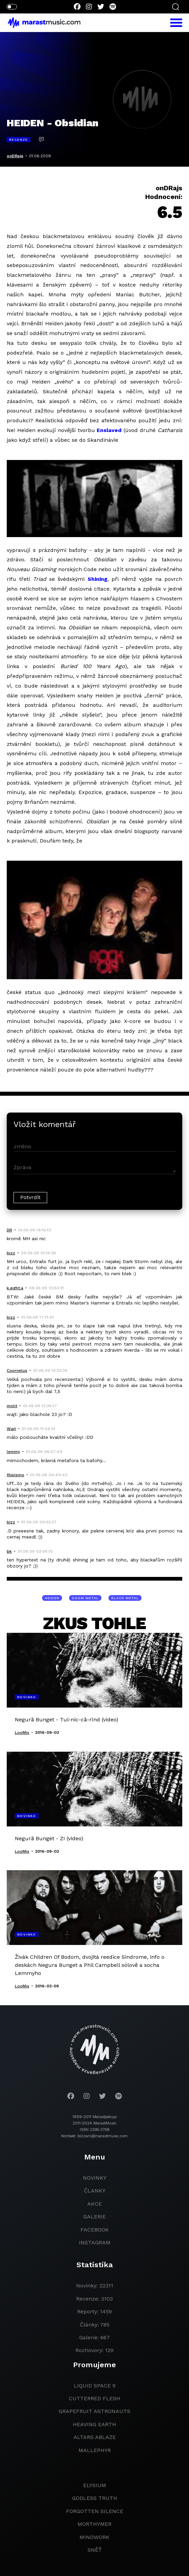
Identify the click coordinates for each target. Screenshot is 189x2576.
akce (94, 2204)
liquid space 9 (95, 2385)
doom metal (85, 1598)
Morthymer (94, 2524)
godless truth (94, 2498)
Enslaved (109, 430)
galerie (94, 2216)
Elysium (94, 2485)
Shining (97, 579)
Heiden (52, 1598)
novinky (94, 2178)
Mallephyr (94, 2450)
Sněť (95, 2550)
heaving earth (94, 2424)
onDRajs (15, 156)
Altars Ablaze (94, 2437)
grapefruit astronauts (94, 2411)
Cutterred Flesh (94, 2398)
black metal (125, 1598)
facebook (95, 2229)
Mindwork (94, 2537)
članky (94, 2190)
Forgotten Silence (94, 2511)
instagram (95, 2242)
